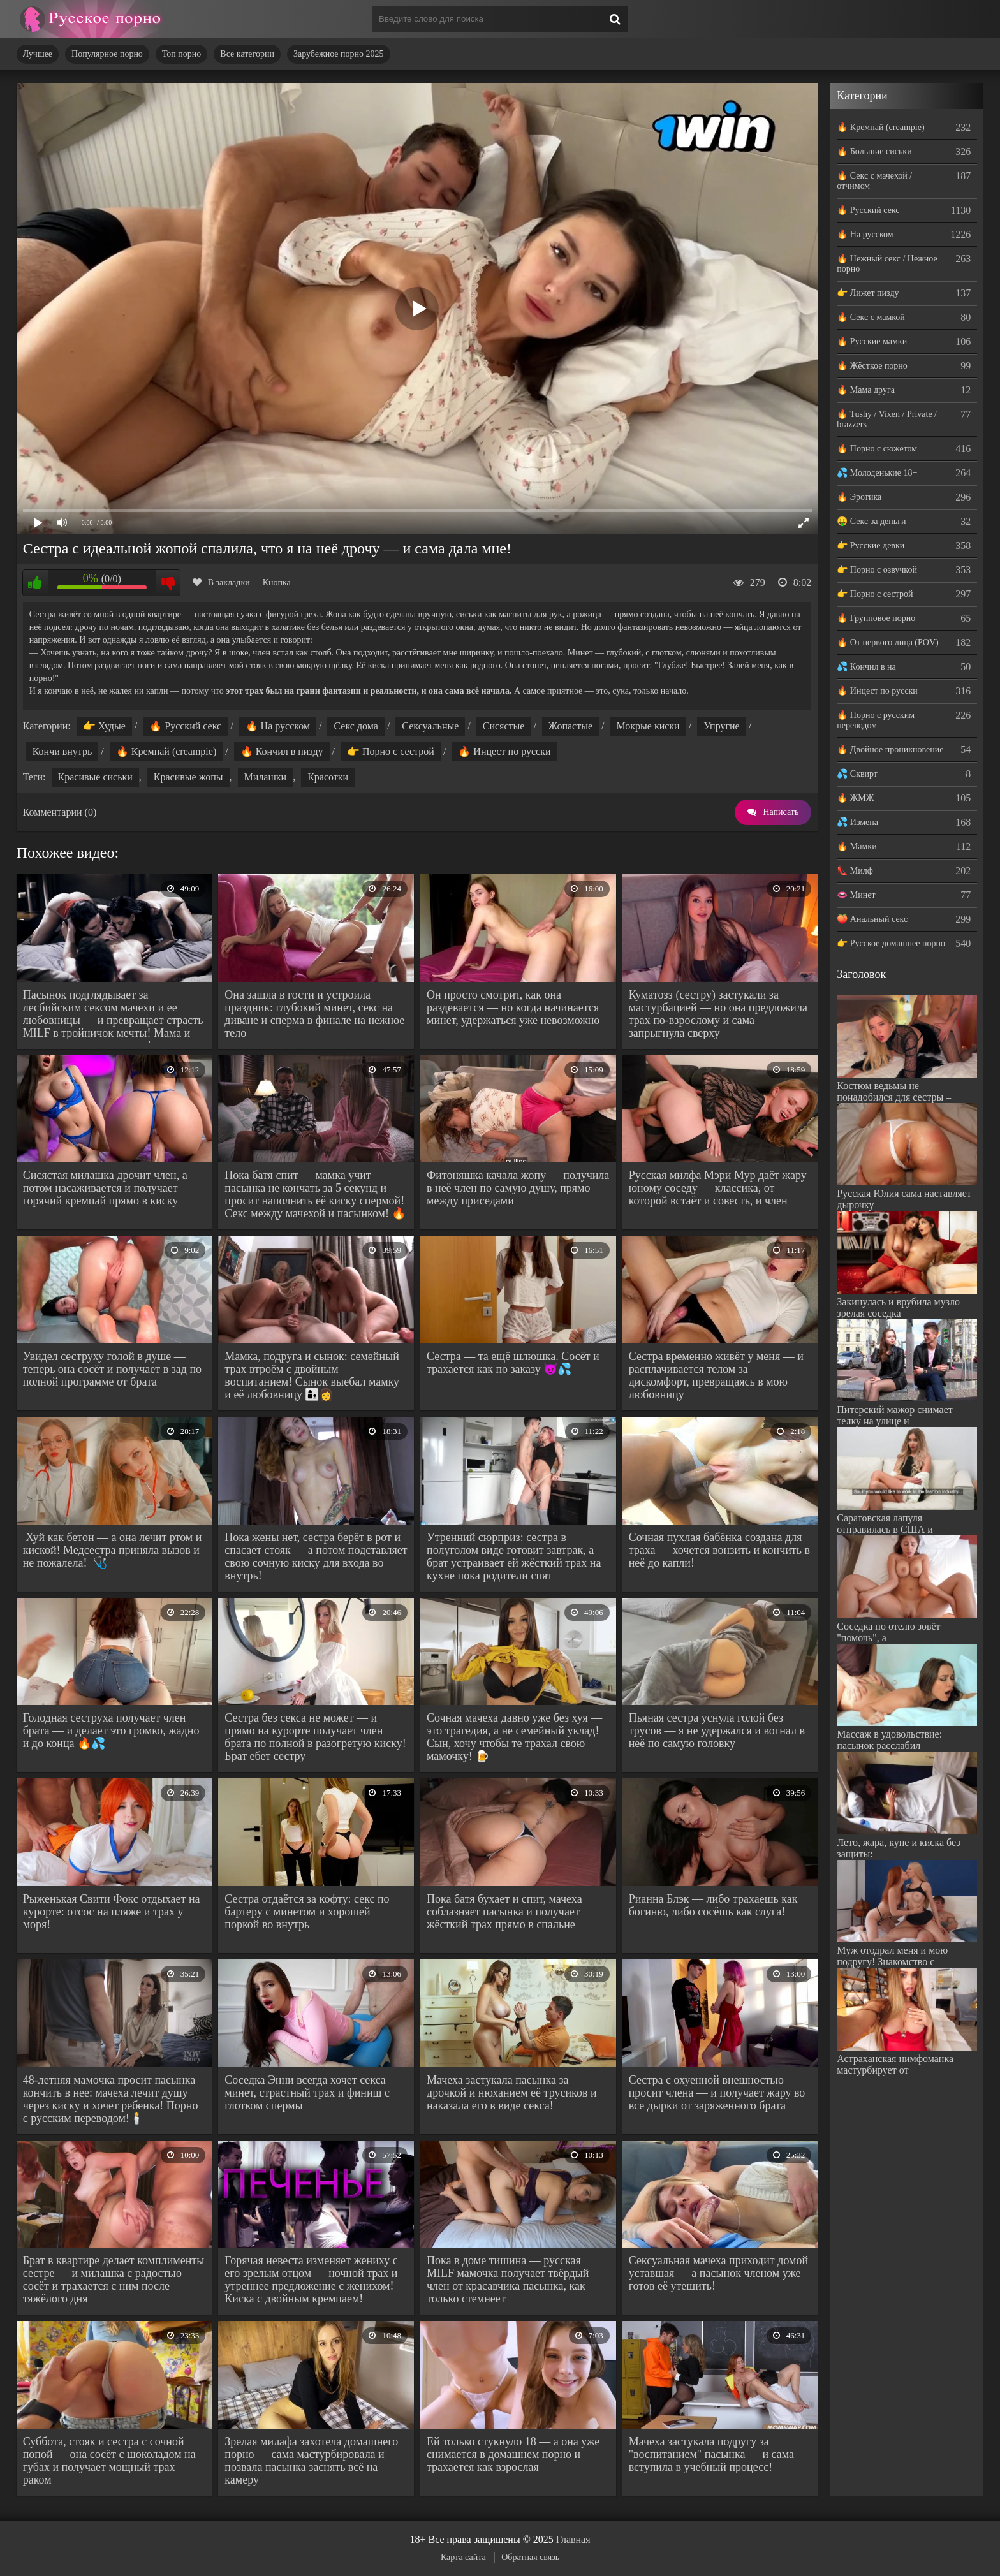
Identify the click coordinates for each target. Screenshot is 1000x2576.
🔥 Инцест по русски (504, 751)
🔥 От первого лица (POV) (887, 642)
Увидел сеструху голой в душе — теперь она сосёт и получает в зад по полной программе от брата (112, 1369)
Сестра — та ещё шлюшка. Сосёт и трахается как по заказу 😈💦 (513, 1362)
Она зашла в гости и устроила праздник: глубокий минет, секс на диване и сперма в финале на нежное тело (314, 1013)
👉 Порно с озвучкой (877, 569)
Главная (573, 2539)
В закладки (221, 582)
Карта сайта (463, 2557)
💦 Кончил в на (866, 666)
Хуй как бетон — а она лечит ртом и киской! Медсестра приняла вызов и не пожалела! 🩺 (112, 1550)
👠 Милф (855, 870)
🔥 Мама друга (866, 390)
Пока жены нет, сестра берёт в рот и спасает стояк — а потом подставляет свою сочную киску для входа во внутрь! (315, 1556)
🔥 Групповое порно (876, 618)
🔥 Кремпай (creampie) (166, 751)
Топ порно (181, 54)
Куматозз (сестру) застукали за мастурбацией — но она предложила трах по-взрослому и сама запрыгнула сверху (718, 1013)
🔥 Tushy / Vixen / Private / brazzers (887, 419)
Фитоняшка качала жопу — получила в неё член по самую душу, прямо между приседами (518, 1188)
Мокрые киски (647, 726)
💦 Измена (857, 822)
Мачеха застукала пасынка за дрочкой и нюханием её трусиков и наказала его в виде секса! (512, 2093)
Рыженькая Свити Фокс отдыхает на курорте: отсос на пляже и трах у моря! (111, 1911)
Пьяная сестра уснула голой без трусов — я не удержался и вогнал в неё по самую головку (717, 1730)
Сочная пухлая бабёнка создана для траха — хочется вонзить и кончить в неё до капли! (719, 1550)
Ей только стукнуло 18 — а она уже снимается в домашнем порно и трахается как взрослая (513, 2454)
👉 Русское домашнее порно (891, 943)
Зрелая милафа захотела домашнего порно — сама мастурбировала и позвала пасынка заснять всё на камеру (311, 2460)
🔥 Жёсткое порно (872, 365)
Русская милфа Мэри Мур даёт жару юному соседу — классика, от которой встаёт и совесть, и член (718, 1188)
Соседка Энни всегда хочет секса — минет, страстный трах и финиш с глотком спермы (312, 2093)
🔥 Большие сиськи (874, 151)
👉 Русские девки (870, 545)
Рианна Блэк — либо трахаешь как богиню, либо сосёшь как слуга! (713, 1905)
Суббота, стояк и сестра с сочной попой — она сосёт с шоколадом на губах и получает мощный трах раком (109, 2460)
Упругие (721, 726)
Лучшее (37, 54)
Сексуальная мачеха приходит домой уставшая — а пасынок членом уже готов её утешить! (718, 2273)
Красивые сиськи (95, 777)
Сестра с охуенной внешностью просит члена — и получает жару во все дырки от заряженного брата (717, 2093)
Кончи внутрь (62, 751)
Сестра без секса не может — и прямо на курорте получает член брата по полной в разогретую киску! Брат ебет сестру (315, 1736)
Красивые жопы (188, 777)
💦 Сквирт (857, 774)
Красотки (327, 777)
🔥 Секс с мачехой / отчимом (874, 181)
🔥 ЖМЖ (855, 798)
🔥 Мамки (856, 846)
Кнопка (277, 582)
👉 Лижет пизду (868, 293)
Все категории (247, 54)
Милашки (265, 777)
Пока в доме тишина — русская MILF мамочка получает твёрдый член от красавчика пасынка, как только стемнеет (508, 2279)
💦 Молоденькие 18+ (877, 473)
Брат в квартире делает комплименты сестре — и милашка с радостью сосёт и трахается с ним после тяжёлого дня (114, 2279)
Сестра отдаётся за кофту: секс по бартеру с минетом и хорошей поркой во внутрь (306, 1911)
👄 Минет (856, 895)
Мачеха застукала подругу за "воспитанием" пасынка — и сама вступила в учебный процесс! (711, 2454)
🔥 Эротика (859, 497)
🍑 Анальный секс (872, 919)
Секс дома (356, 726)
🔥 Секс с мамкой (871, 317)
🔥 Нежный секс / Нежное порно (887, 264)
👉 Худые (104, 726)
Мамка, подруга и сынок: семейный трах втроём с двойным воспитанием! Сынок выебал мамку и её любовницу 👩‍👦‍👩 (311, 1375)
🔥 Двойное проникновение (890, 749)
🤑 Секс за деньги (871, 521)
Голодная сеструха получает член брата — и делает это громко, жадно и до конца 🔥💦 (111, 1730)
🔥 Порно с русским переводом (876, 720)
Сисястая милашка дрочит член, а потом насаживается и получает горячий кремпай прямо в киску (105, 1188)
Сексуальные (430, 726)
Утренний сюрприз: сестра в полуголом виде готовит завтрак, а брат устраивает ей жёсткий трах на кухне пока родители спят (514, 1556)
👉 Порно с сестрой (390, 751)
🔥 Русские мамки (872, 341)
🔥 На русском (278, 726)
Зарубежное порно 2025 (338, 54)
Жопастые (570, 726)
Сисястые (504, 726)
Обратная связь (530, 2557)
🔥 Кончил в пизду (281, 751)
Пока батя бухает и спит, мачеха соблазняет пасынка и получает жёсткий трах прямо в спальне (504, 1911)
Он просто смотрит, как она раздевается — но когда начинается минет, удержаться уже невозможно (513, 1007)
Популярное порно (107, 54)
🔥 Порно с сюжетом (877, 448)
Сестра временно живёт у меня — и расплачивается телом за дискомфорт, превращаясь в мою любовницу (716, 1375)
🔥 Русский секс (185, 726)
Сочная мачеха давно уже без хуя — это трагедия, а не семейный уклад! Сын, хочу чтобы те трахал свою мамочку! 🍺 (514, 1736)
